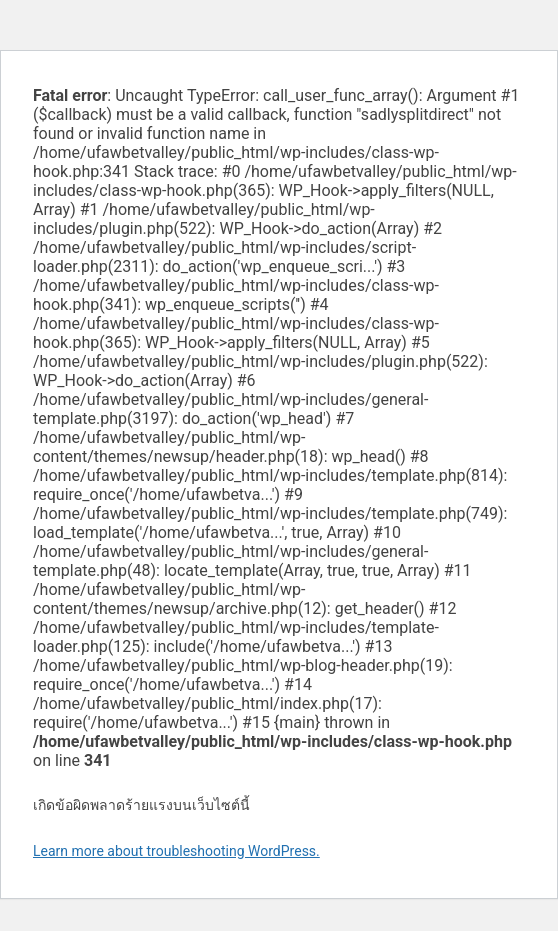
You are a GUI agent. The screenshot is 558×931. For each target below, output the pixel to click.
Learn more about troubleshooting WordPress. (176, 851)
